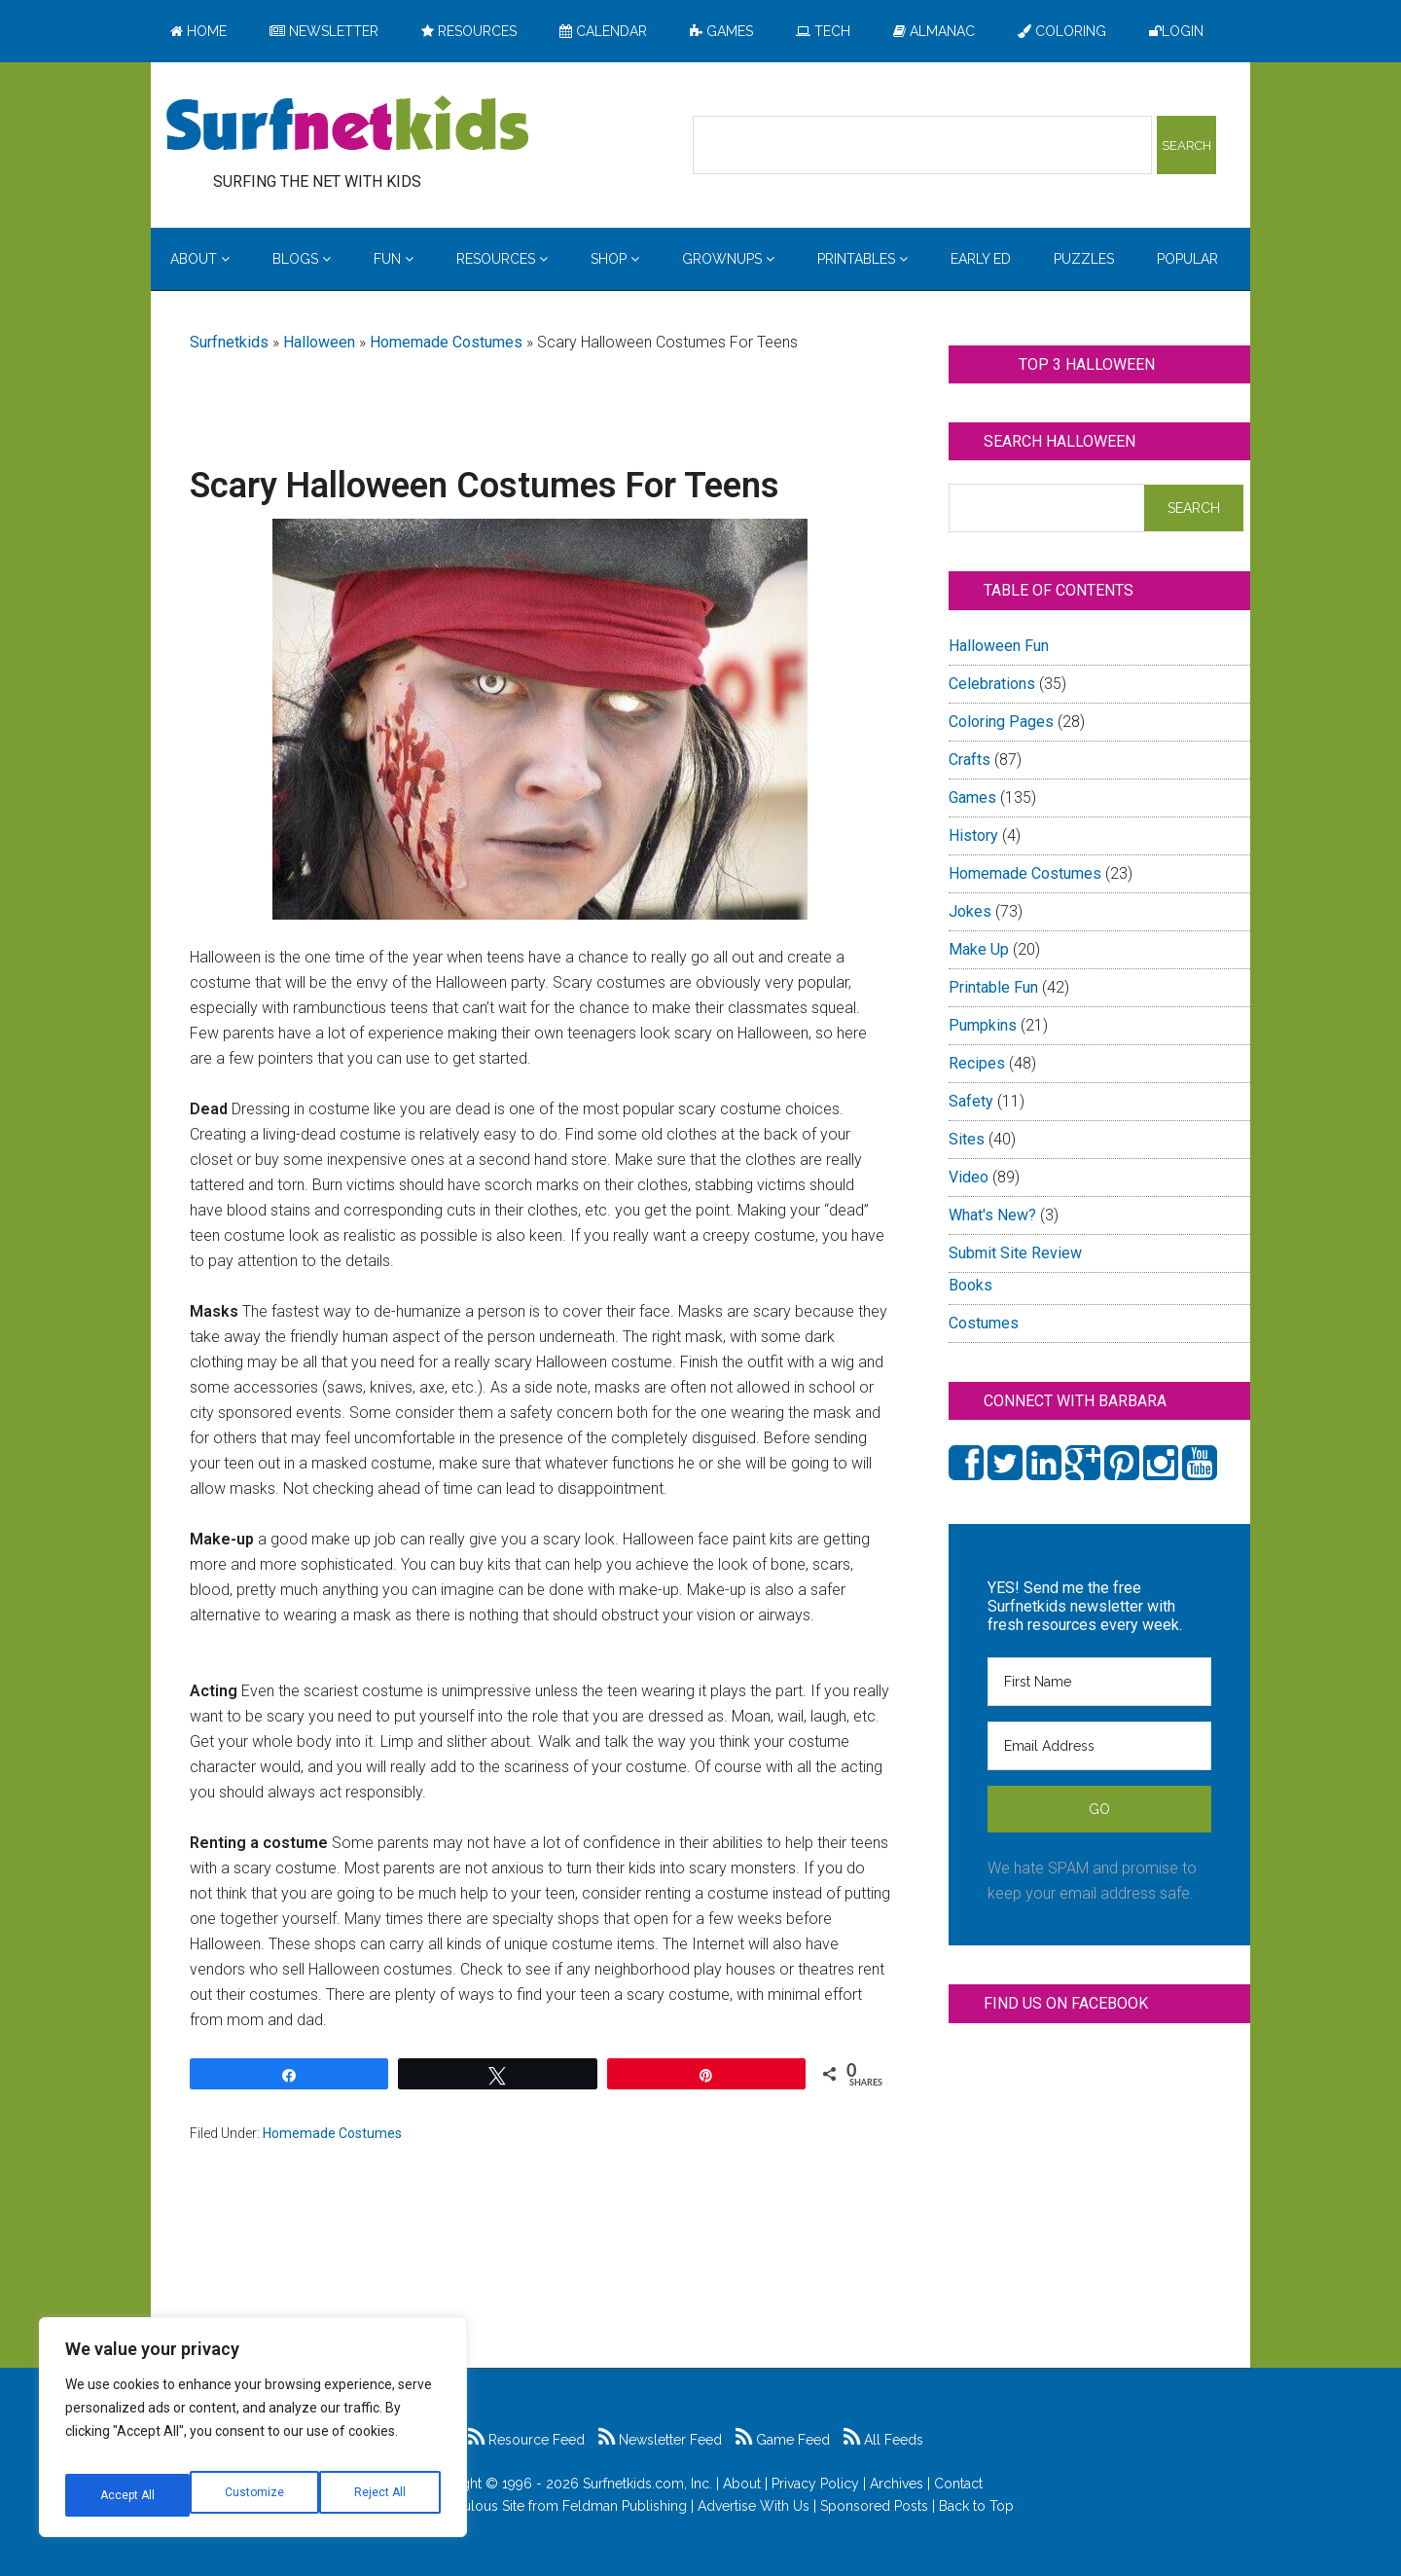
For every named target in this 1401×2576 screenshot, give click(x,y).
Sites (967, 1139)
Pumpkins (983, 1025)
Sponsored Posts (874, 2506)
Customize (128, 2495)
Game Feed (783, 2440)
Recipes (977, 1063)
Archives (896, 2483)
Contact (958, 2483)
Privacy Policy (815, 2483)
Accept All (380, 2495)
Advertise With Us (753, 2506)
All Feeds (883, 2440)
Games (972, 797)
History (973, 835)
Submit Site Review (1015, 1253)
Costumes (984, 1323)
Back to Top (976, 2506)
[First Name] (1099, 1681)
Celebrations (992, 683)
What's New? (992, 1215)
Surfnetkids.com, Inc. (647, 2483)
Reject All (255, 2495)
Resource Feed (526, 2440)
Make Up (979, 949)
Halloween (319, 342)
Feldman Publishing (624, 2506)
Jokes (970, 911)
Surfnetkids (229, 342)
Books (970, 1285)
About (742, 2483)
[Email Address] (1099, 1746)
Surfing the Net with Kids (347, 125)
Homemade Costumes (446, 342)
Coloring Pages (1001, 721)
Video (968, 1177)
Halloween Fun (999, 645)
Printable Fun (993, 987)
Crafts (969, 759)
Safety (971, 1101)
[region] (253, 2435)
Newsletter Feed (660, 2440)
